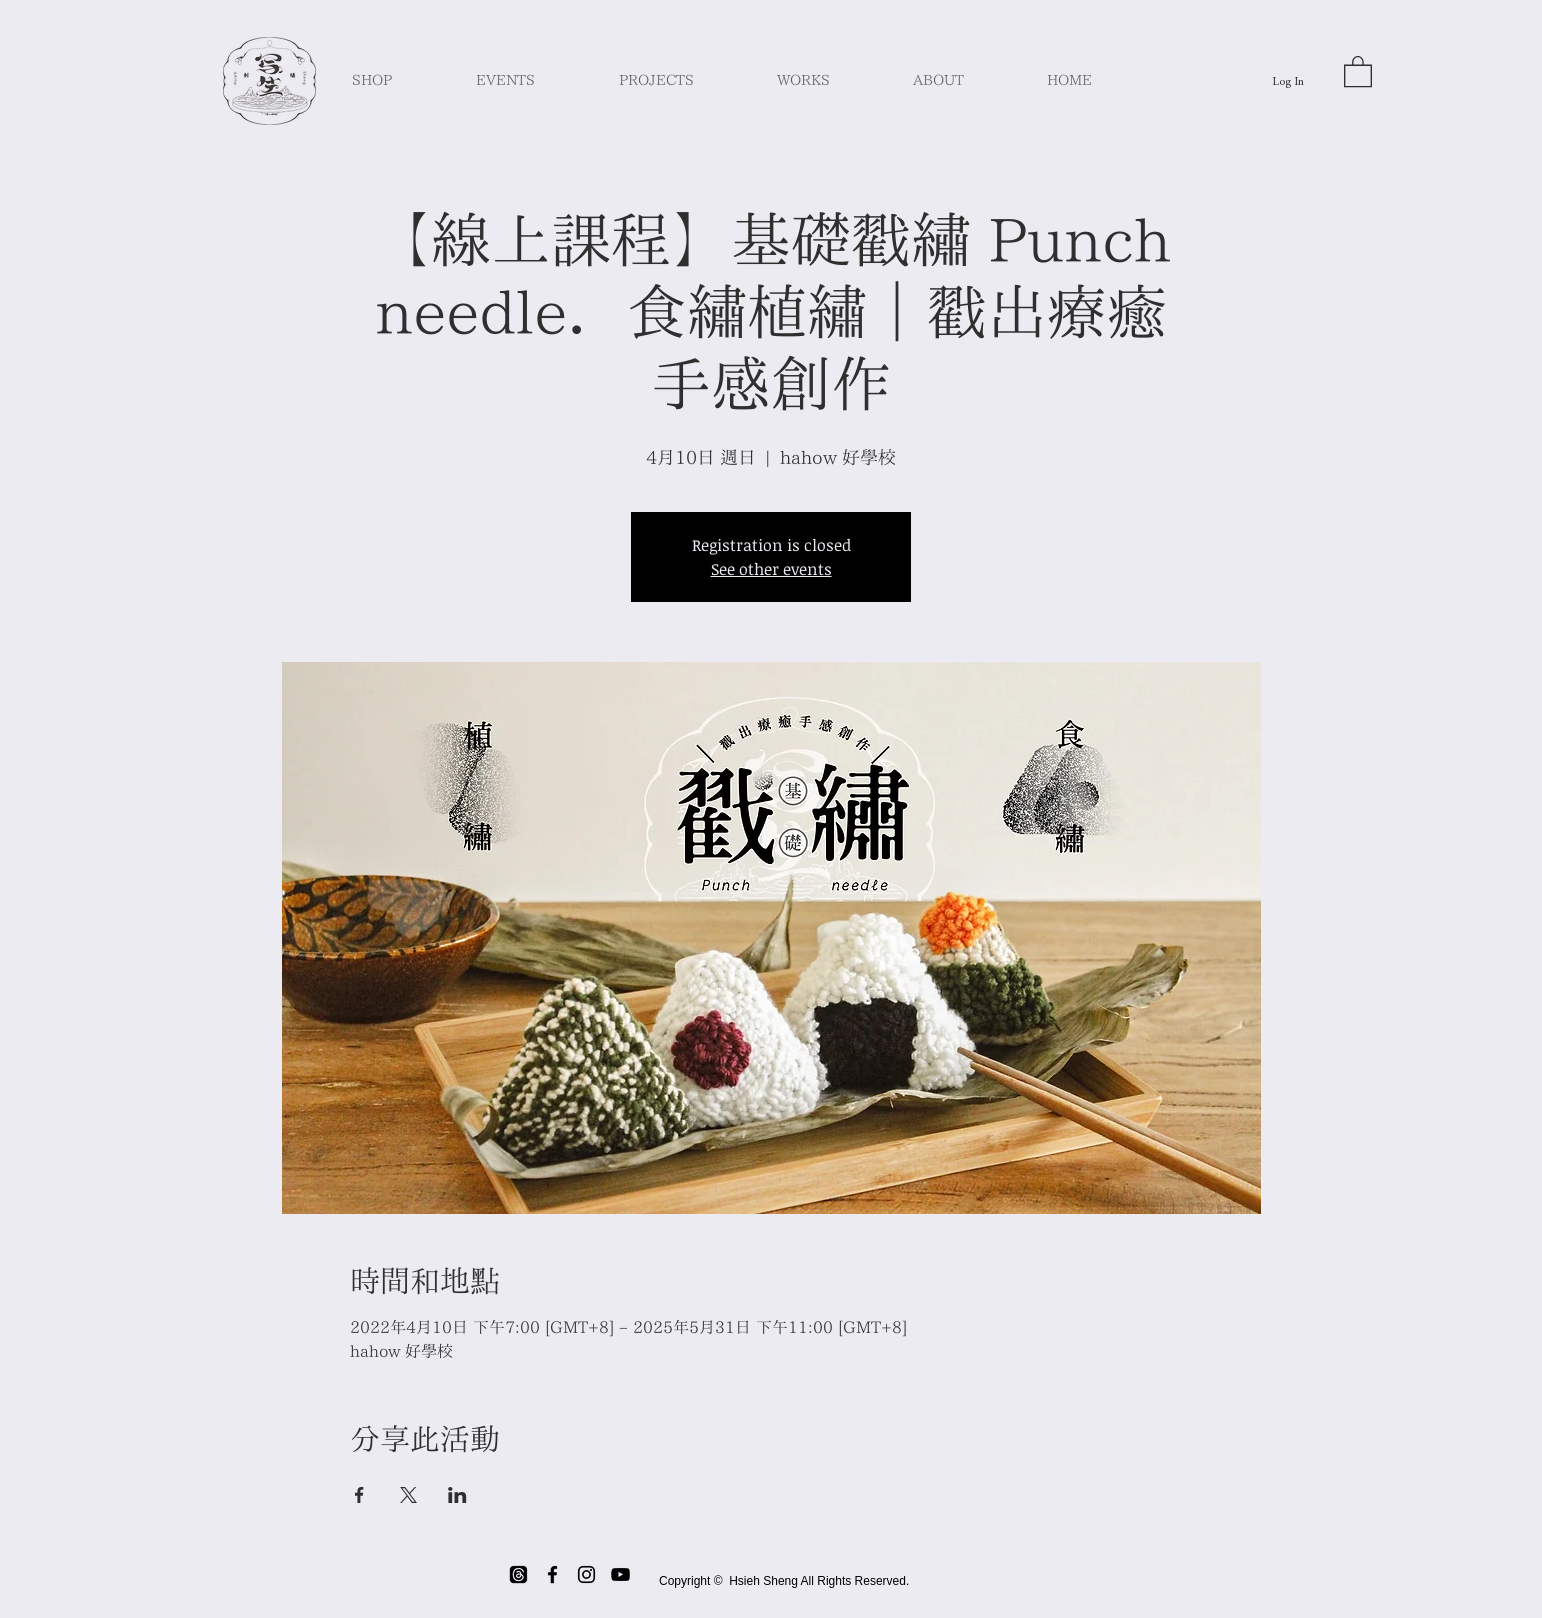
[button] (1358, 70)
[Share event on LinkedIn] (457, 1495)
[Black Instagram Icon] (586, 1574)
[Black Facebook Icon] (552, 1574)
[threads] (518, 1574)
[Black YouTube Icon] (620, 1574)
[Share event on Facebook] (359, 1495)
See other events (771, 569)
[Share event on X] (408, 1495)
